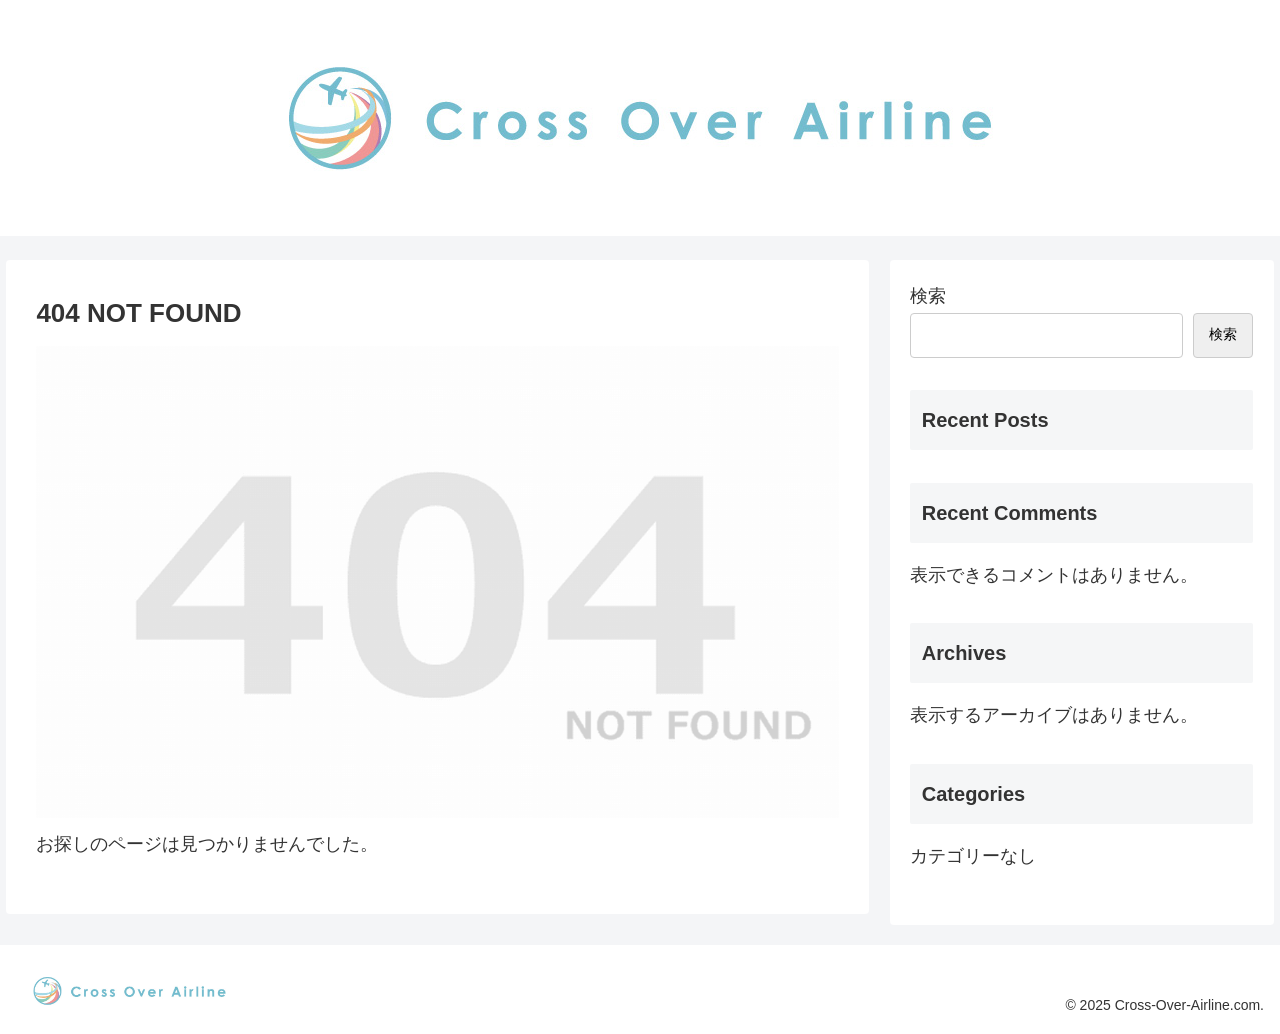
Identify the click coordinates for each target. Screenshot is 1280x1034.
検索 (928, 296)
